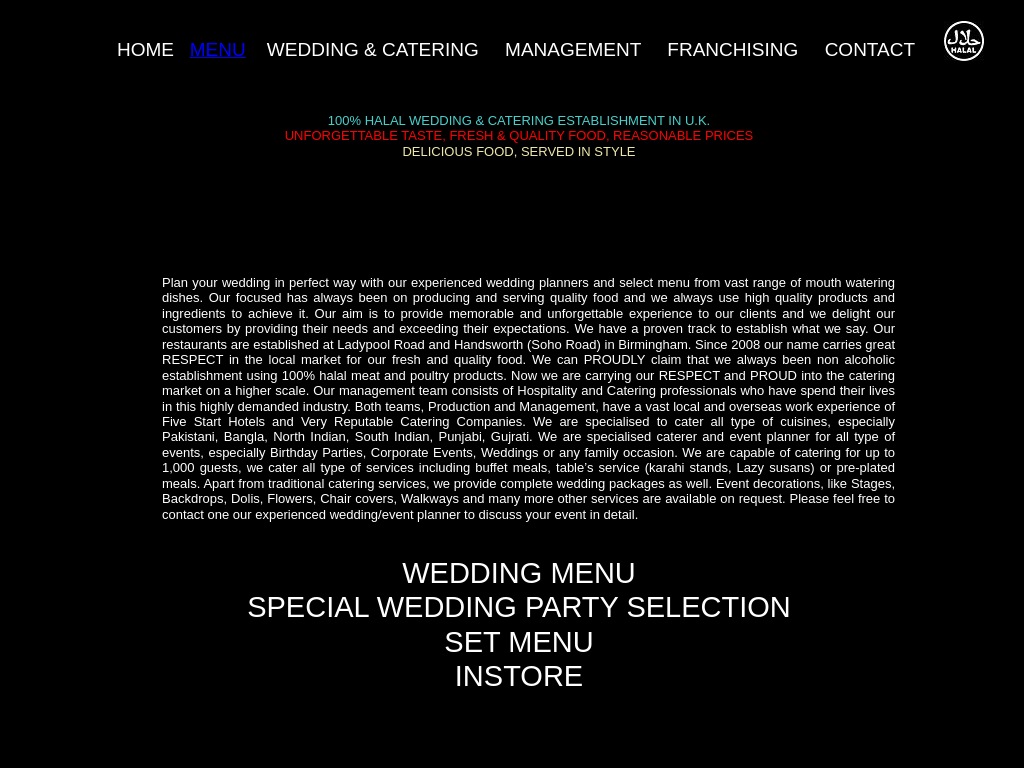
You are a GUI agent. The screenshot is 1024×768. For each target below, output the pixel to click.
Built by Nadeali (218, 759)
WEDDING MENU (519, 573)
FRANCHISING (732, 49)
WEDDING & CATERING (373, 49)
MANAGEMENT (575, 49)
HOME (145, 49)
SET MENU (518, 642)
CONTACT (870, 49)
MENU (218, 49)
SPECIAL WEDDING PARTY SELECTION (519, 607)
